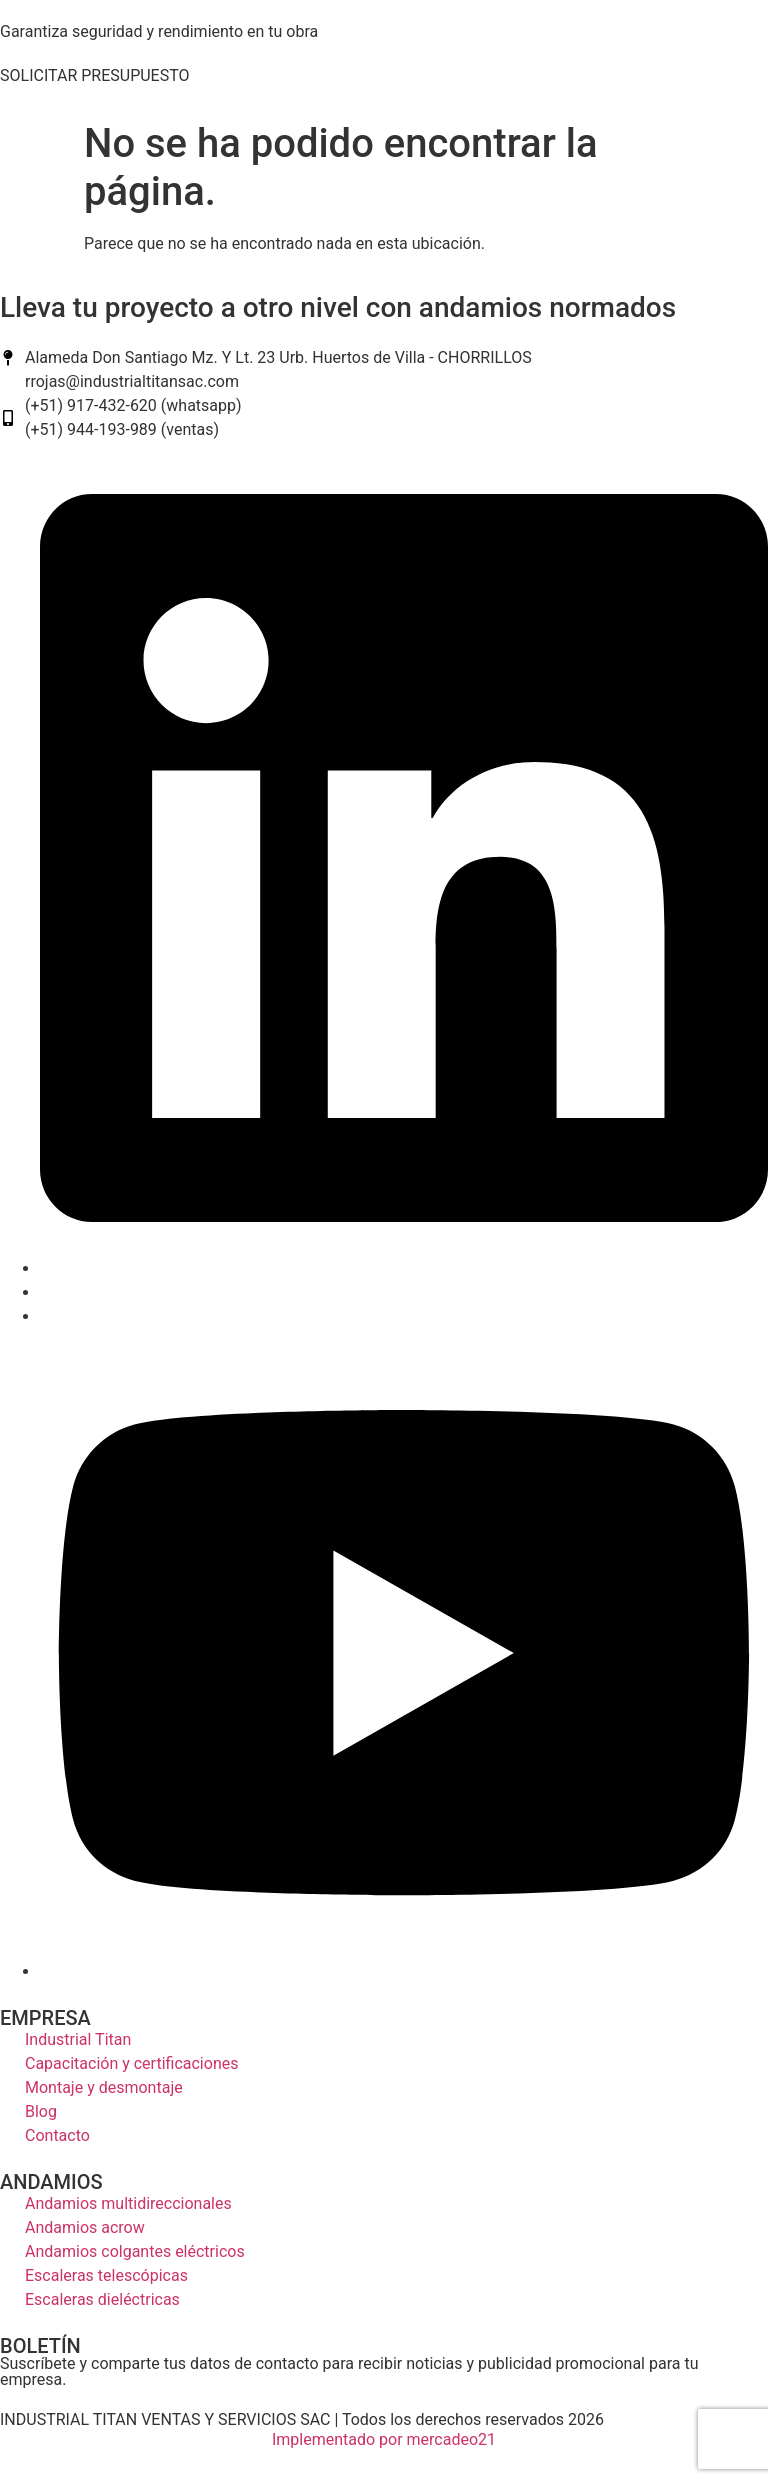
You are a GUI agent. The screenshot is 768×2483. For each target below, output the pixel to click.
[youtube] (404, 1971)
